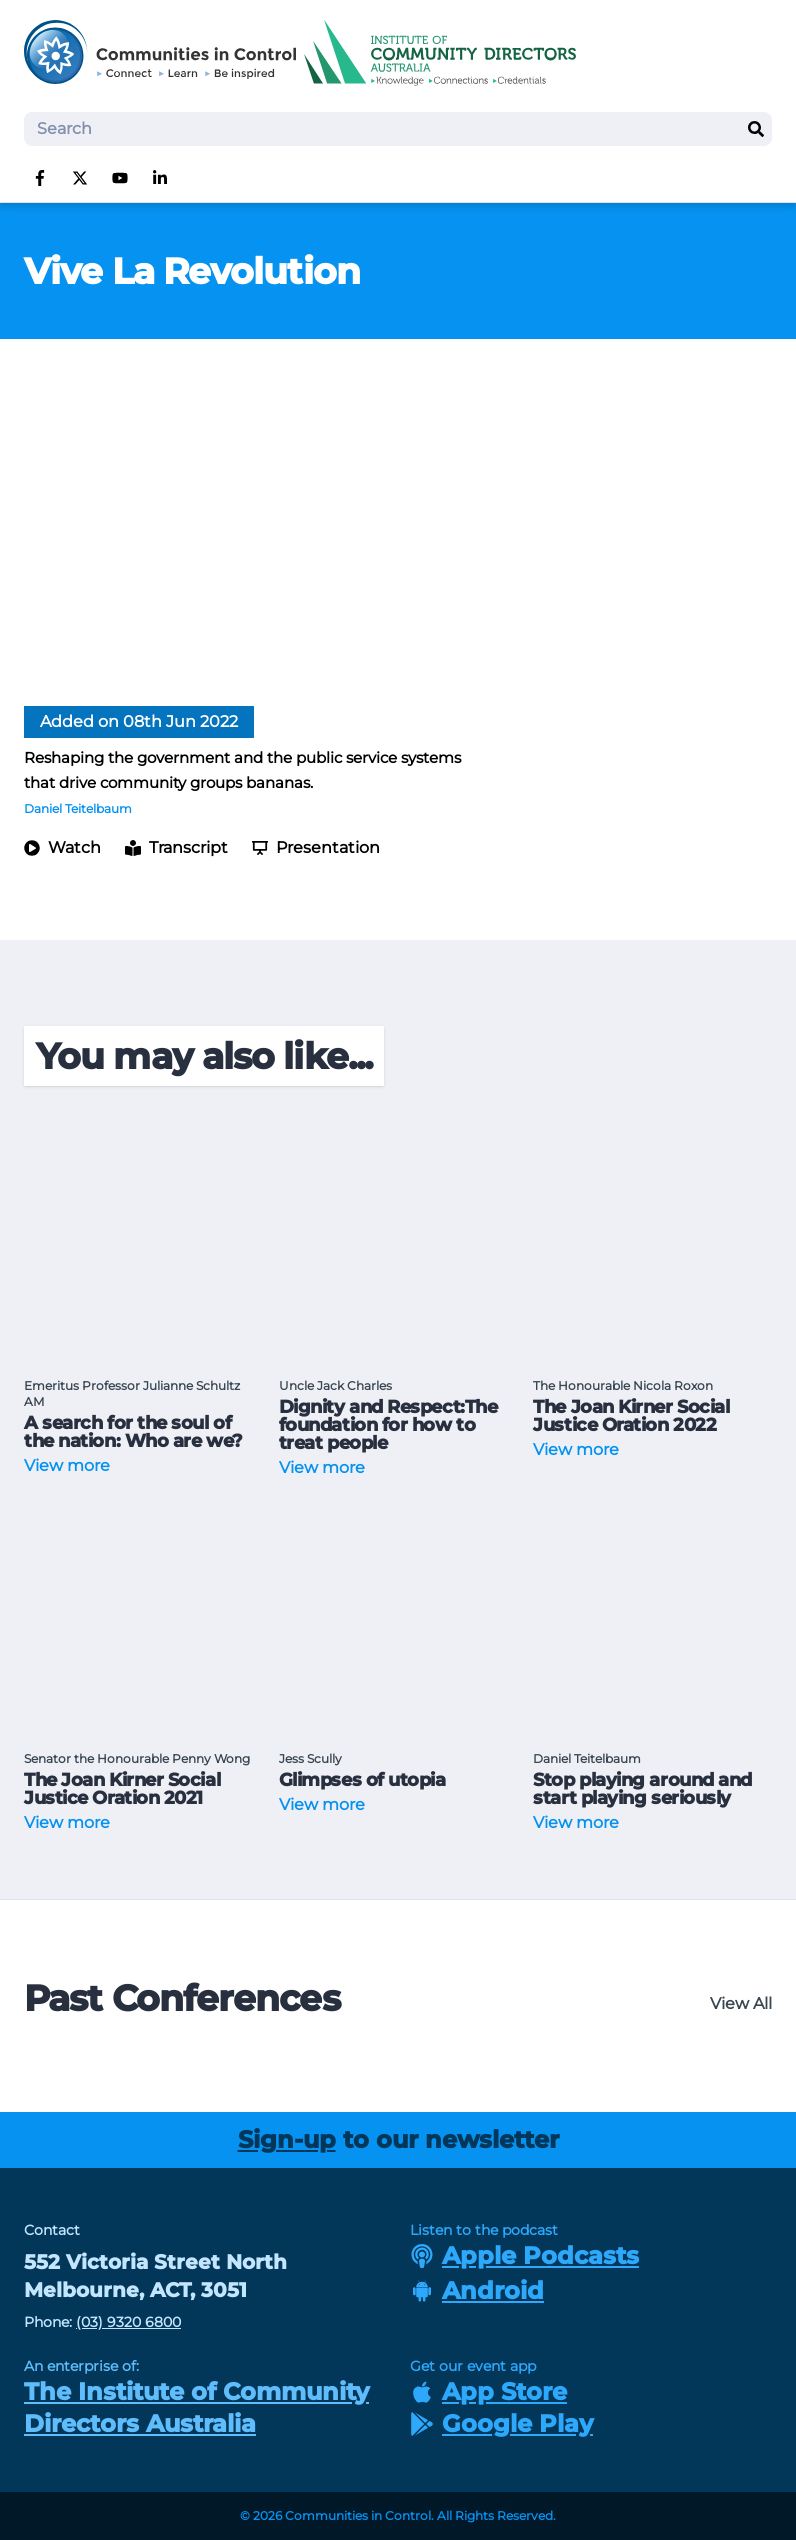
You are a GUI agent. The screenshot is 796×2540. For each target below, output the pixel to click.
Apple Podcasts (524, 2255)
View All (741, 2003)
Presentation (316, 847)
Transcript (176, 847)
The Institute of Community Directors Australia (196, 2407)
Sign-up (287, 2139)
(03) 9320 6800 (128, 2322)
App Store (488, 2391)
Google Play (501, 2423)
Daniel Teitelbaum (78, 808)
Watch (62, 847)
